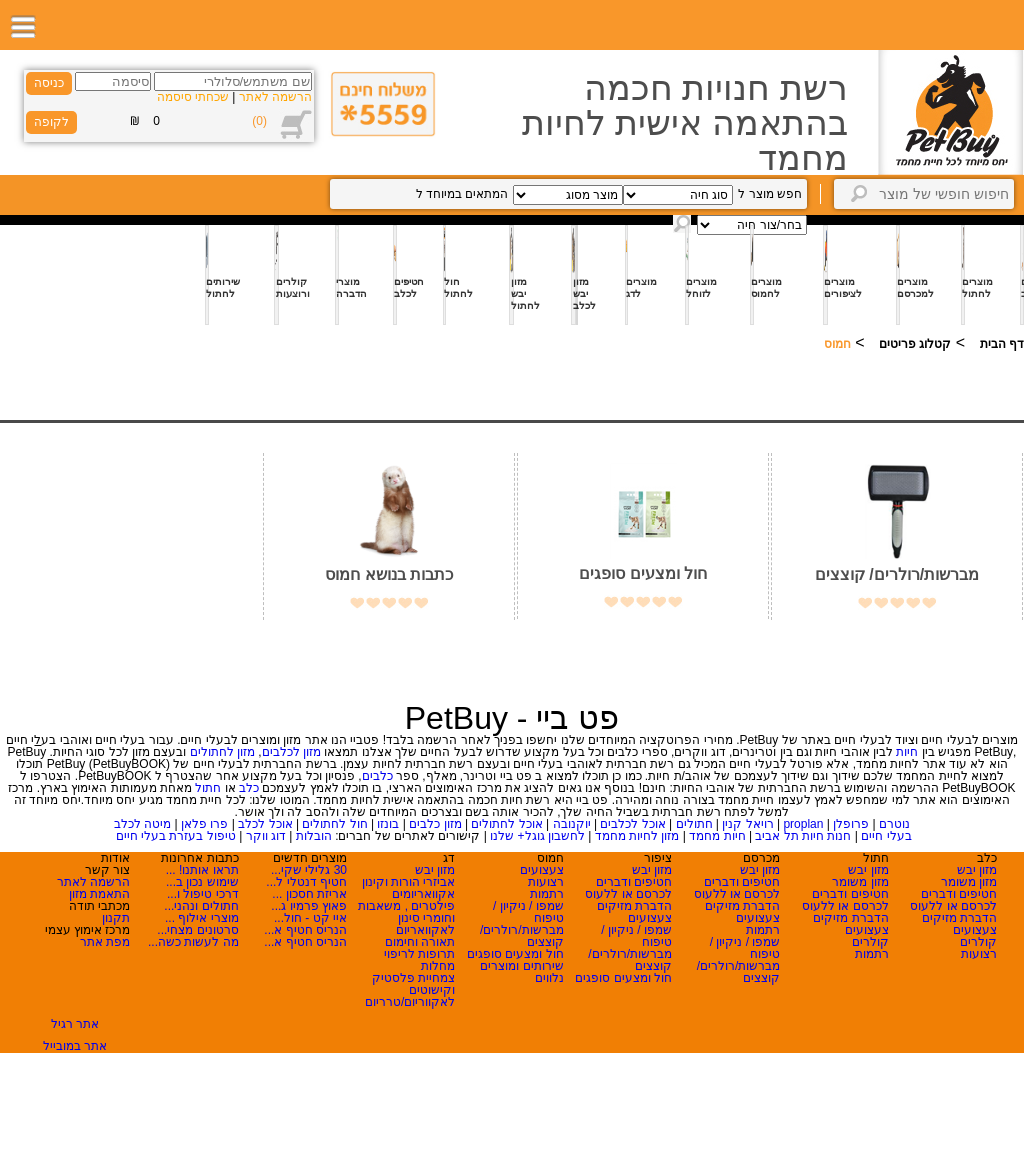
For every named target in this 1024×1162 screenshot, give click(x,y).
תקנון (116, 918)
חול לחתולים (334, 824)
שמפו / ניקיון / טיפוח (745, 948)
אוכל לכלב (265, 824)
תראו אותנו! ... (202, 870)
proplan (803, 824)
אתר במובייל (75, 1046)
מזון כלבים (435, 824)
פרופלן (851, 824)
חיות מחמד (717, 836)
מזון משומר (969, 882)
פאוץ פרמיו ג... (309, 906)
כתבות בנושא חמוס (389, 574)
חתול (208, 788)
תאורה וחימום (420, 942)
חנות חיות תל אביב (803, 836)
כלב (249, 788)
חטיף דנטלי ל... (306, 882)
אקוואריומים (423, 894)
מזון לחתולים (222, 752)
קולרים (978, 942)
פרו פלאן (204, 824)
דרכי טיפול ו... (203, 894)
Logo (950, 112)
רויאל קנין (747, 824)
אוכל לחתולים (506, 824)
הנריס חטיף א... (305, 930)
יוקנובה (572, 824)
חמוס (837, 344)
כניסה (49, 83)
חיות (907, 752)
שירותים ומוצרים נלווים (521, 972)
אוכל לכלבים (632, 824)
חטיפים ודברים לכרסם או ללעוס (953, 900)
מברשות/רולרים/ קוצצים (897, 574)
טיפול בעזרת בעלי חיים (176, 836)
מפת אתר (105, 942)
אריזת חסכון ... (309, 894)
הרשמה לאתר (275, 97)
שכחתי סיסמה (193, 97)
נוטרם (894, 824)
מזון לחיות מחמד (637, 836)
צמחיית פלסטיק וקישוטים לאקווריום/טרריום (410, 990)
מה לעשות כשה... (193, 942)
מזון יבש (977, 870)
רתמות (872, 954)
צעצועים (975, 930)
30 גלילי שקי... (309, 870)
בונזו (388, 824)
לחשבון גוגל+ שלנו (537, 836)
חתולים (694, 824)
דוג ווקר (266, 836)
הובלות (314, 836)
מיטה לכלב (142, 824)
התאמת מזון (99, 894)
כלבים (377, 776)
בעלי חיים (886, 836)
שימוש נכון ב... (202, 882)
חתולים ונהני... (201, 906)
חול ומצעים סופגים (643, 573)
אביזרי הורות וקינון (409, 882)
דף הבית (1002, 344)
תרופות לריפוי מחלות (419, 960)
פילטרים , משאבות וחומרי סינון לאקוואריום (406, 918)
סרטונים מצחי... (197, 930)
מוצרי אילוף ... (202, 918)
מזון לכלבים (291, 752)
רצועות (979, 954)
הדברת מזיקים (959, 918)
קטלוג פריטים (915, 344)
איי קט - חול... (310, 918)
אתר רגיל (75, 1024)
